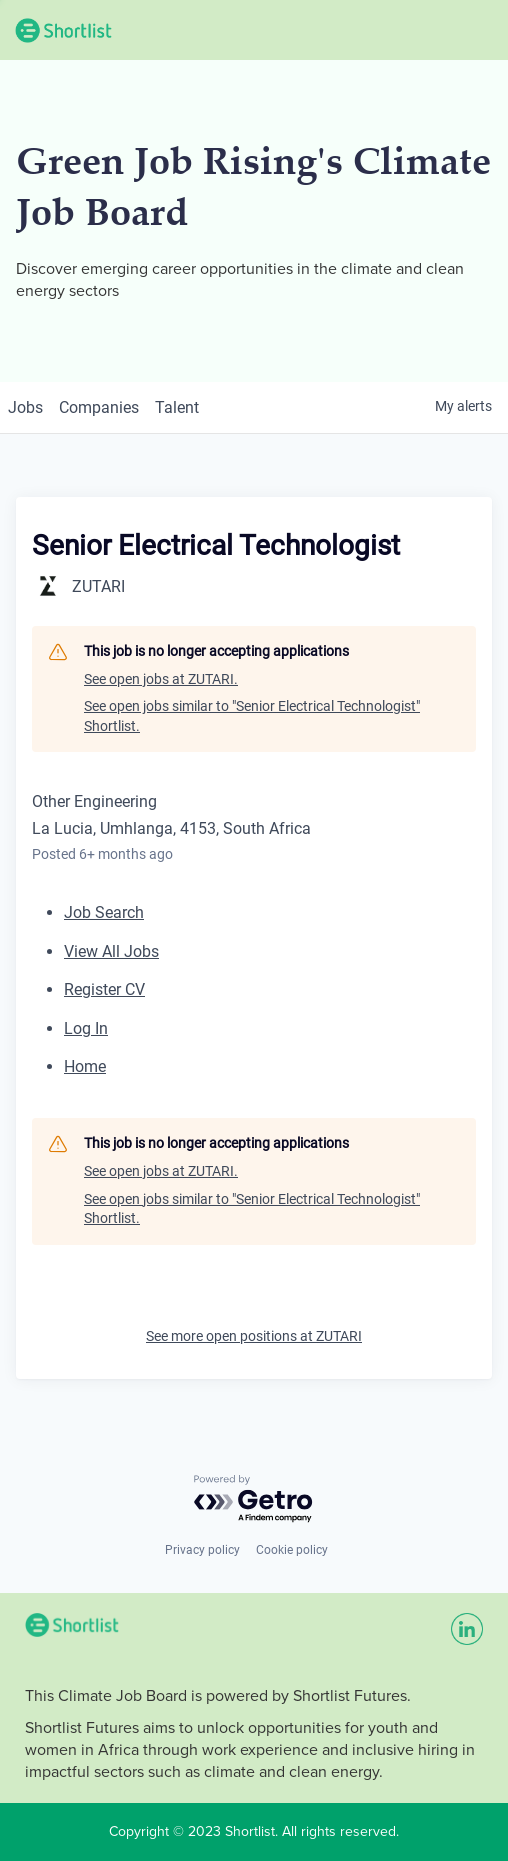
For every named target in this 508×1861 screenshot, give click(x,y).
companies (99, 407)
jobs (25, 407)
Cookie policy (292, 1550)
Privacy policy (202, 1550)
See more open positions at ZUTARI (254, 1336)
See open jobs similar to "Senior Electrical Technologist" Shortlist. (252, 716)
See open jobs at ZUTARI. (161, 679)
